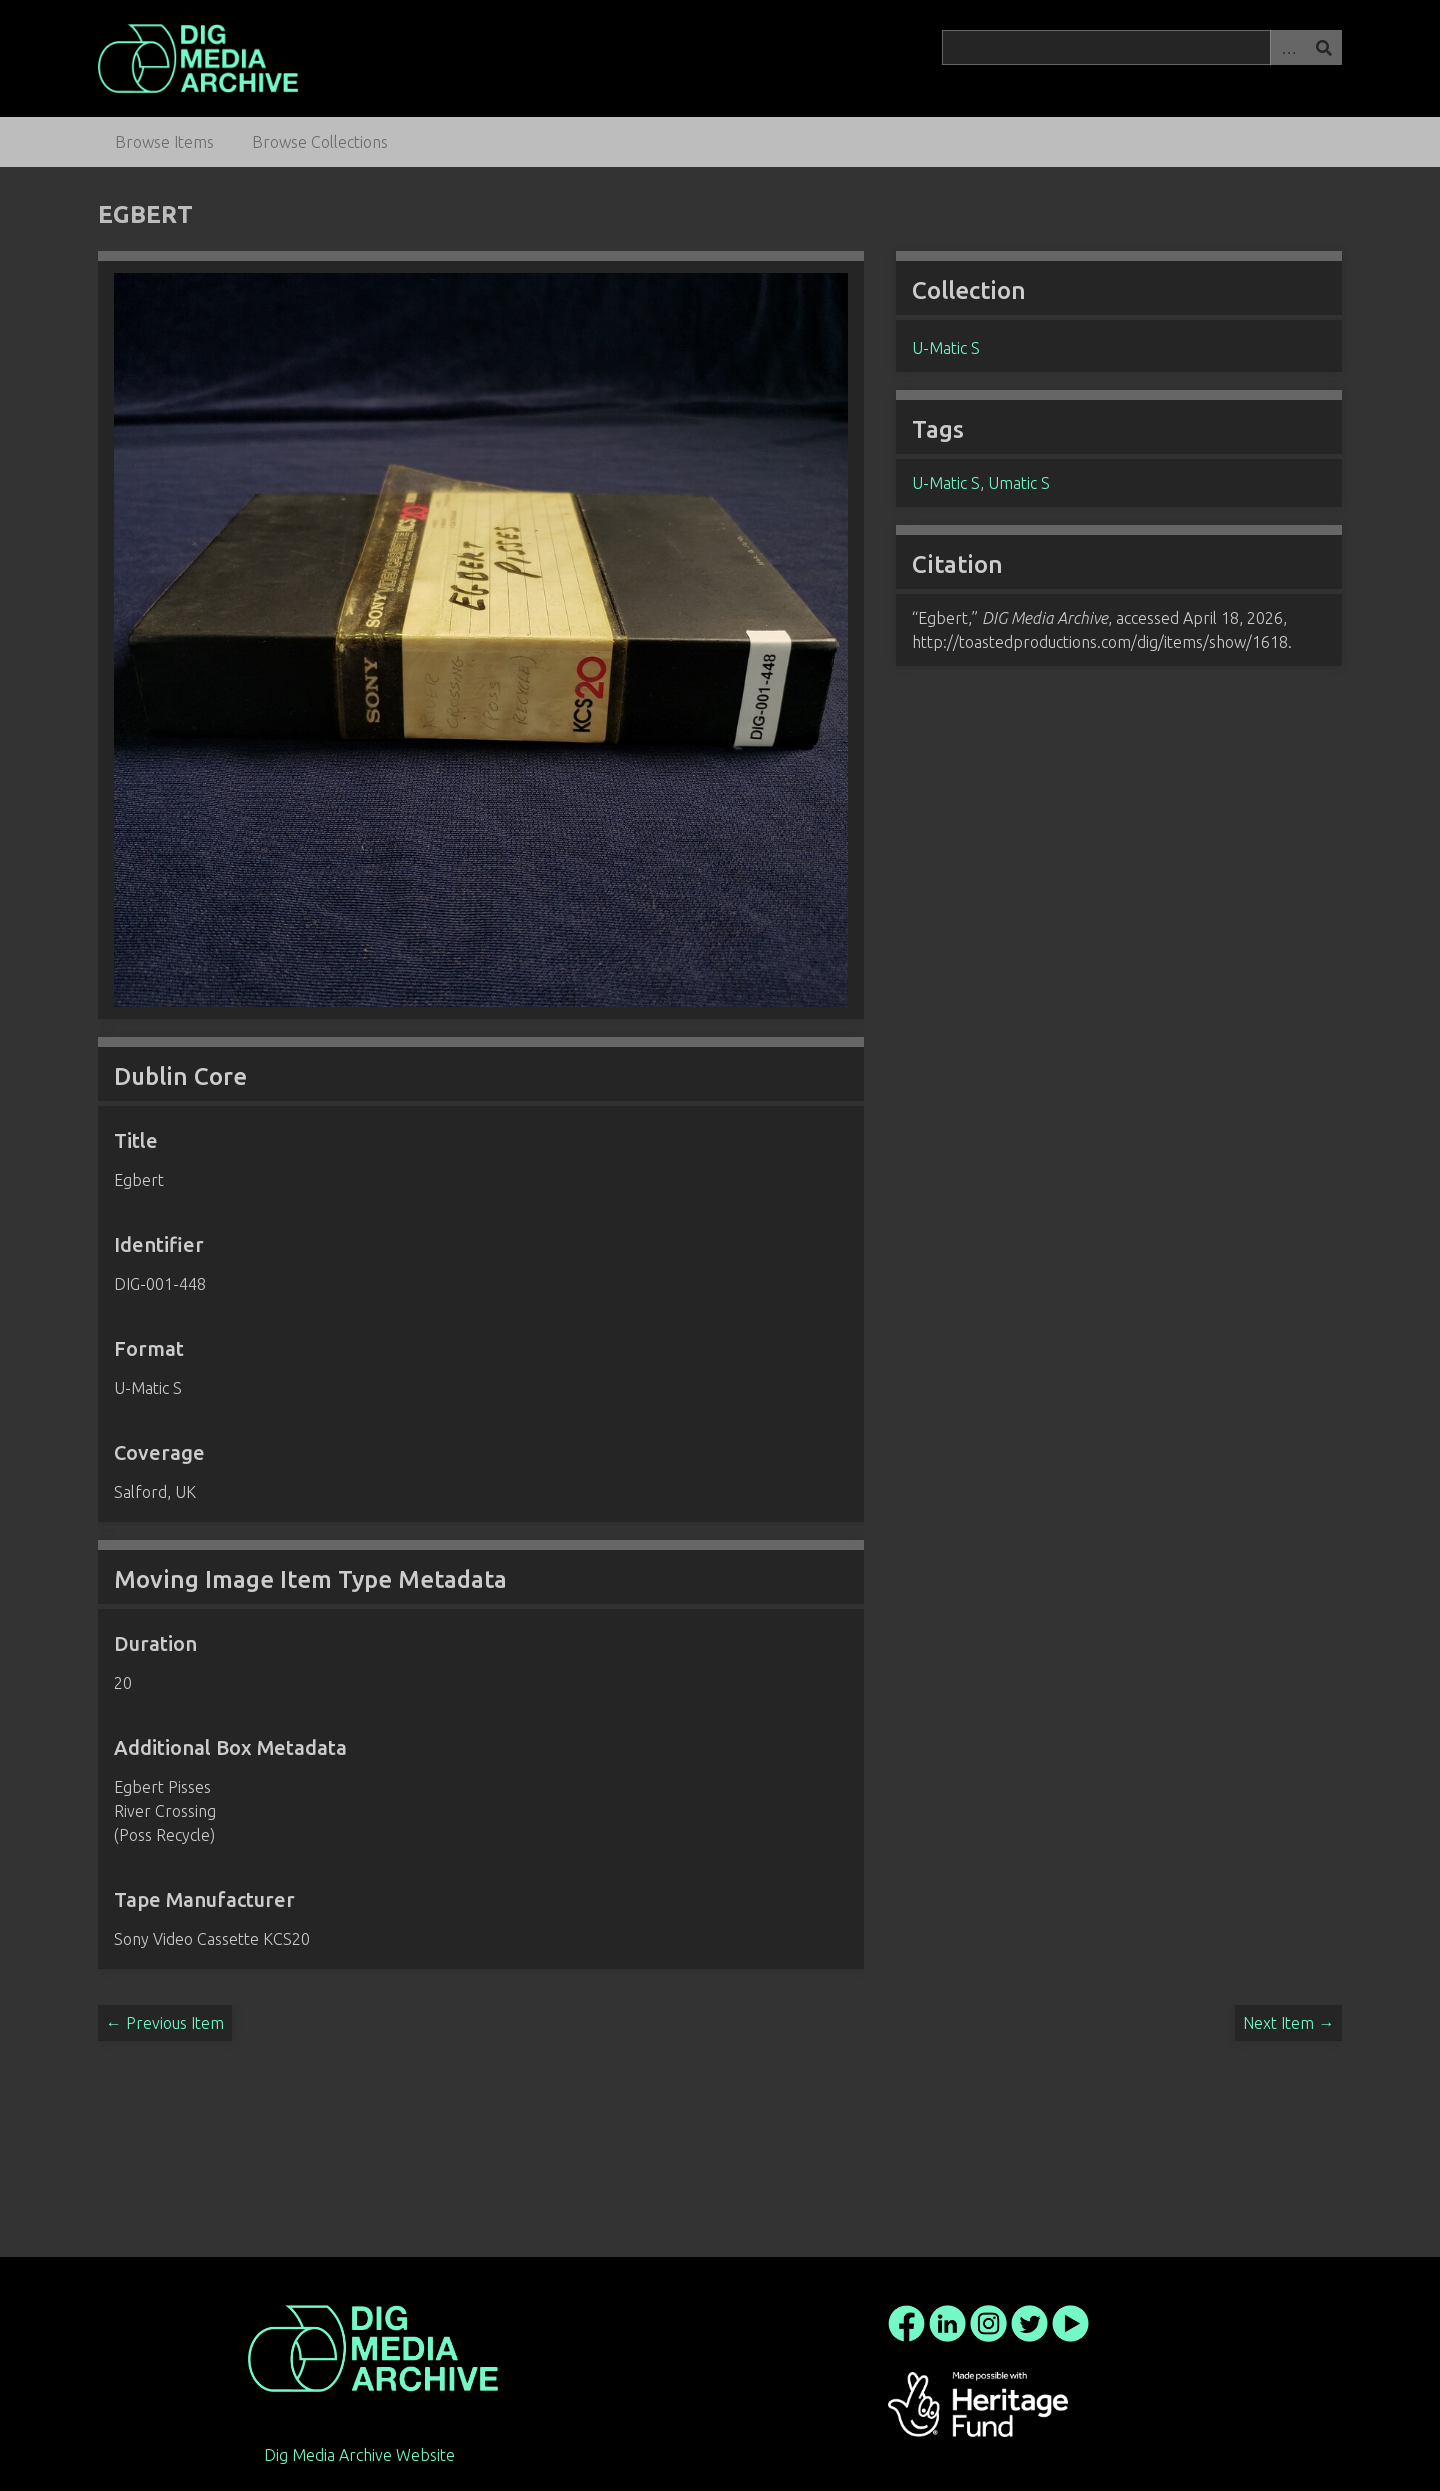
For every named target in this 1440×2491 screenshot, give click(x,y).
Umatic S (1019, 483)
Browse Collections (320, 142)
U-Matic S (946, 348)
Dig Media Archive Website (359, 2455)
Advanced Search (1288, 47)
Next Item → (1288, 2023)
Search (1324, 47)
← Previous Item (165, 2023)
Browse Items (164, 142)
